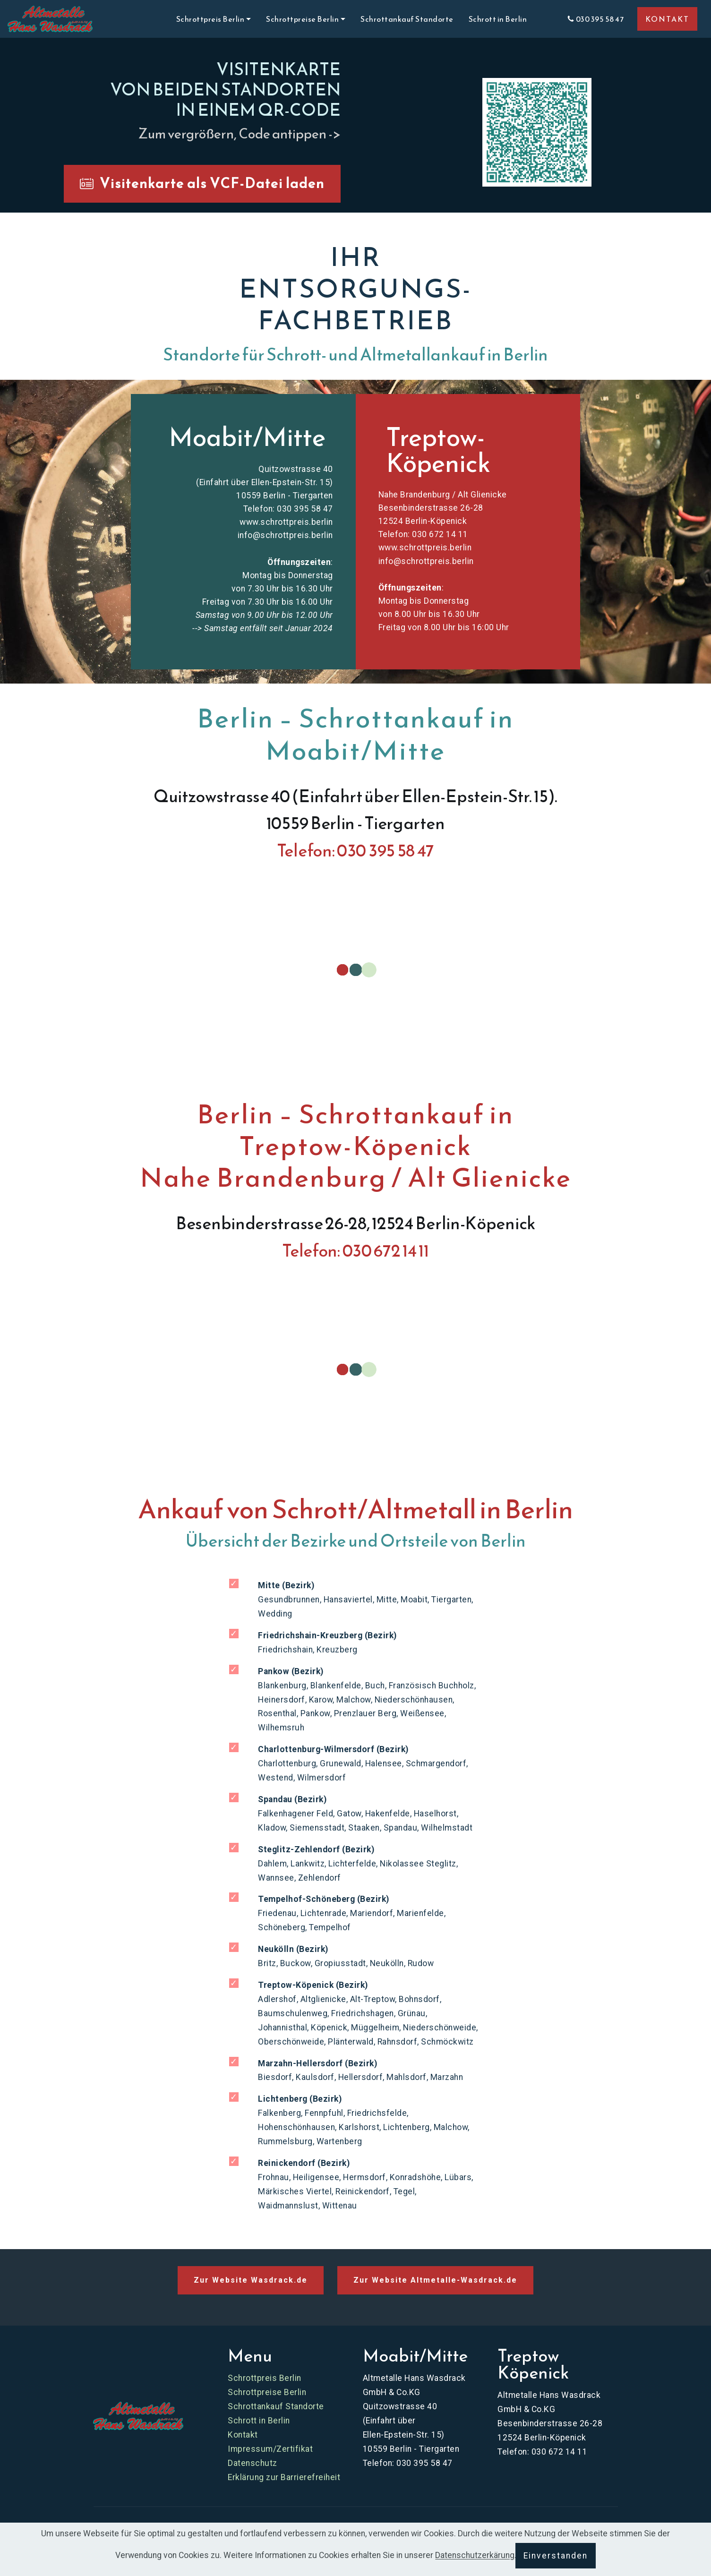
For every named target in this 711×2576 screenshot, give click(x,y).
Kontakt (243, 2434)
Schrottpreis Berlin (264, 2378)
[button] (536, 132)
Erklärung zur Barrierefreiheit (284, 2477)
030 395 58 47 (595, 19)
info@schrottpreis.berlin (285, 535)
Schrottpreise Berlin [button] (302, 19)
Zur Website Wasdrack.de (251, 2280)
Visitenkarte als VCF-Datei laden (202, 183)
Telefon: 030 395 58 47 (288, 508)
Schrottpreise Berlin (267, 2392)
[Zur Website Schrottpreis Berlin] (138, 2416)
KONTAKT (667, 19)
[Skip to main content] (50, 19)
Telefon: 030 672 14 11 (423, 534)
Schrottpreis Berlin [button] (210, 19)
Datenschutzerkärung (474, 2555)
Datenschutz (252, 2463)
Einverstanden (555, 2555)
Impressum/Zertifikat (270, 2449)
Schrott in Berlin (510, 19)
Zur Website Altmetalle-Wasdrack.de (435, 2280)
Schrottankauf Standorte (407, 19)
